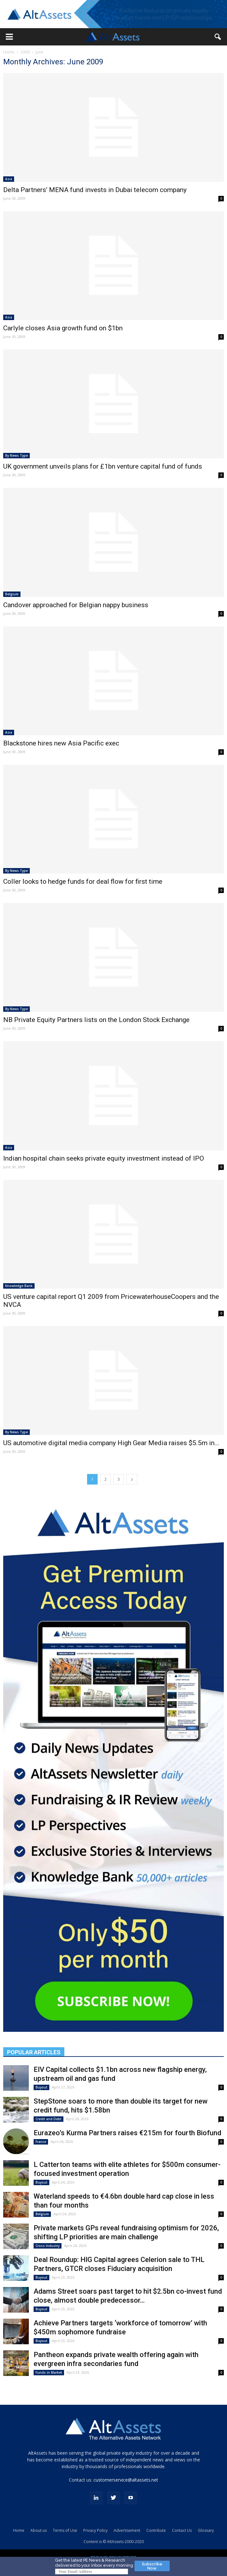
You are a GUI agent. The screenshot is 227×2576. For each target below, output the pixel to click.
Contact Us (182, 2530)
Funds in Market (49, 2372)
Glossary (206, 2530)
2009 (24, 52)
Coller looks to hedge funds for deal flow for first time (82, 881)
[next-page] (131, 1479)
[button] (9, 36)
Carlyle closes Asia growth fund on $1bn (63, 328)
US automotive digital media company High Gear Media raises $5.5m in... (111, 1443)
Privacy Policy (95, 2530)
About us (38, 2530)
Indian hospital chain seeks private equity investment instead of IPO (103, 1158)
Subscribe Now (152, 2566)
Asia (8, 179)
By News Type (16, 455)
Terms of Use (65, 2530)
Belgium (12, 594)
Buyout (41, 2087)
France (41, 2141)
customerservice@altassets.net (125, 2480)
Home (8, 52)
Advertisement (127, 2530)
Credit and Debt (48, 2119)
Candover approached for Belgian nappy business (75, 605)
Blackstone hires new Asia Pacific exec (61, 743)
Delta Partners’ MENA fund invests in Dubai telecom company (95, 190)
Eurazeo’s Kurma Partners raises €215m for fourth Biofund (127, 2133)
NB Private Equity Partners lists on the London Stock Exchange (96, 1020)
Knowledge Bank (19, 1286)
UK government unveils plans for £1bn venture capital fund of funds (102, 466)
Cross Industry (48, 2245)
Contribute (156, 2530)
